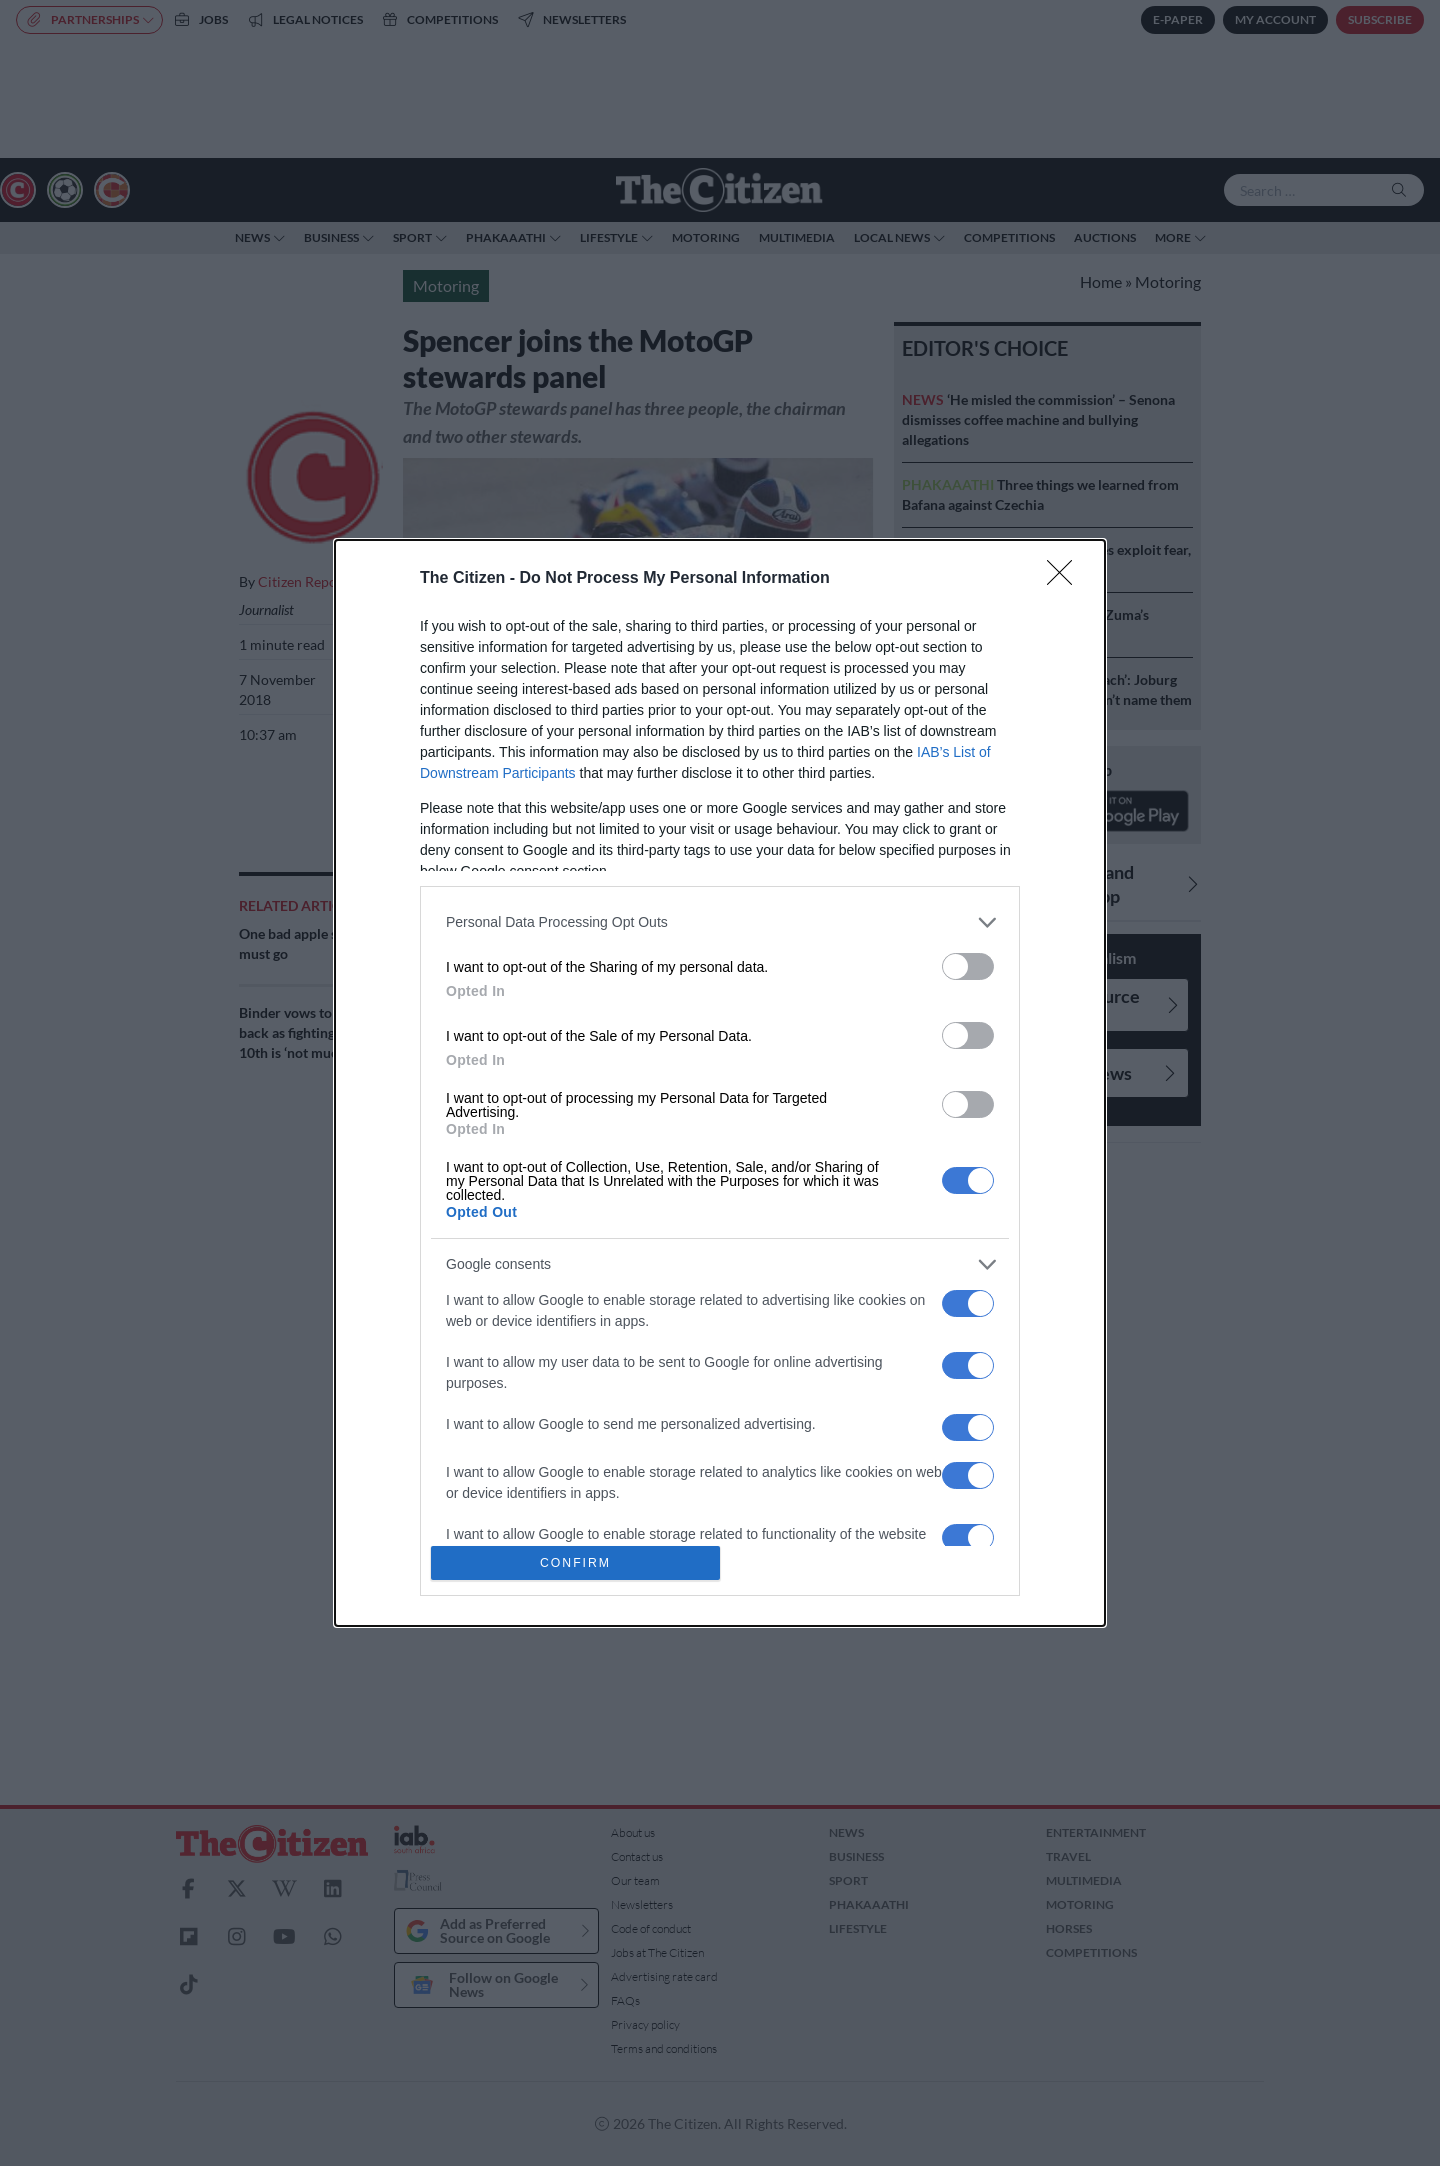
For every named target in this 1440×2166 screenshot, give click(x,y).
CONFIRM (575, 1563)
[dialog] (720, 1083)
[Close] (1066, 579)
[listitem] (720, 922)
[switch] (968, 966)
